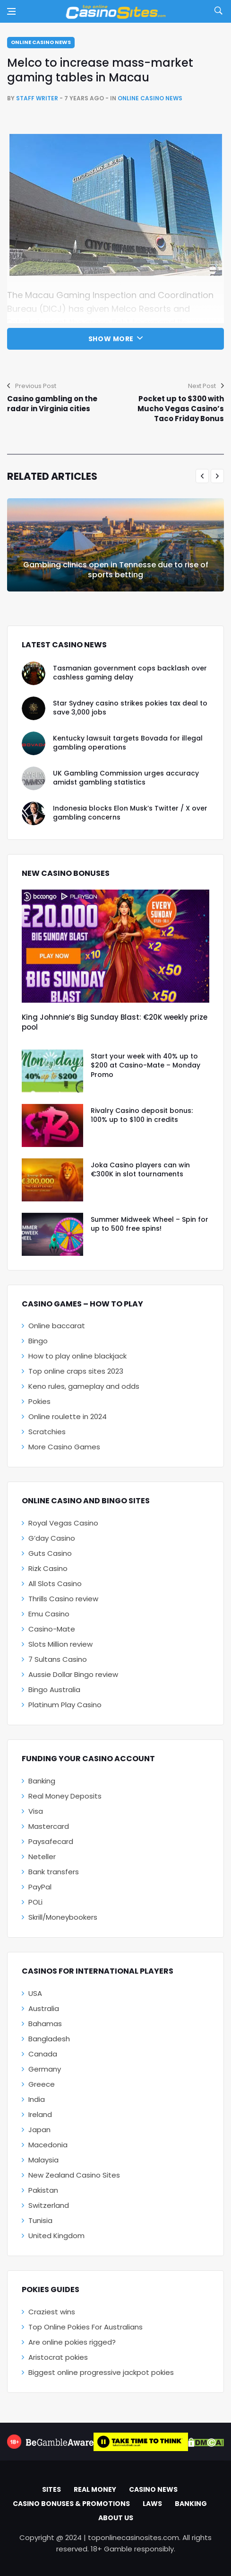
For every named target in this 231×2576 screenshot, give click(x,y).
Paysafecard (50, 1841)
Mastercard (48, 1826)
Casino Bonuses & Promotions (71, 2503)
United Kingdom (56, 2236)
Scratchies (47, 1432)
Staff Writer (37, 98)
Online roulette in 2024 (67, 1416)
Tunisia (40, 2220)
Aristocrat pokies (58, 2357)
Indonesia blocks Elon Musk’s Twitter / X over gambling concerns (130, 812)
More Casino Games (64, 1447)
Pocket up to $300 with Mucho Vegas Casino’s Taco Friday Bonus (180, 408)
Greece (41, 2084)
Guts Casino (50, 1553)
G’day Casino (51, 1538)
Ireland (40, 2114)
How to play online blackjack (77, 1356)
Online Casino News (41, 42)
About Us (115, 2518)
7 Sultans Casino (57, 1659)
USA (35, 1993)
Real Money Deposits (65, 1796)
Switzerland (48, 2205)
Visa (35, 1811)
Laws (152, 2503)
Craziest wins (51, 2312)
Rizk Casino (48, 1568)
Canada (42, 2054)
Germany (44, 2069)
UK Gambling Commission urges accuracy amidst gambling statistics (126, 777)
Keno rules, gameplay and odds (83, 1386)
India (36, 2099)
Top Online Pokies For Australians (85, 2327)
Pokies (39, 1401)
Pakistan (43, 2190)
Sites (51, 2489)
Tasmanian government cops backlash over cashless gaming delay (130, 672)
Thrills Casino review (63, 1599)
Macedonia (48, 2145)
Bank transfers (53, 1872)
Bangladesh (49, 2039)
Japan (39, 2130)
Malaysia (43, 2160)
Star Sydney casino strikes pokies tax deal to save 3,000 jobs (130, 707)
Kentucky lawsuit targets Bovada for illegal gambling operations (128, 742)
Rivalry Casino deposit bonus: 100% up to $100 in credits (142, 1115)
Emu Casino (48, 1614)
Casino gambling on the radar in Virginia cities (52, 404)
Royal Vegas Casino (63, 1523)
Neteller (42, 1856)
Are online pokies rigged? (72, 2342)
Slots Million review (60, 1644)
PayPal (39, 1887)
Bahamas (45, 2024)
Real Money (95, 2489)
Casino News (153, 2489)
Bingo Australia (54, 1689)
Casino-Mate (51, 1629)
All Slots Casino (55, 1583)
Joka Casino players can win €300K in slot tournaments (140, 1169)
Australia (43, 2008)
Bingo (38, 1341)
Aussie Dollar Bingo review (73, 1674)
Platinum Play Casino (65, 1705)
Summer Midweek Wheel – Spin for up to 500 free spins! (149, 1224)
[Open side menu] (11, 11)
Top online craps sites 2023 (75, 1371)
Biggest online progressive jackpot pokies (101, 2372)
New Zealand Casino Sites (74, 2175)
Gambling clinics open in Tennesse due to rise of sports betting (115, 569)
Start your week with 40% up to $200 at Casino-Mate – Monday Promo (145, 1065)
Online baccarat (56, 1326)
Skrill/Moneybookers (62, 1917)
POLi (35, 1902)
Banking (41, 1781)
